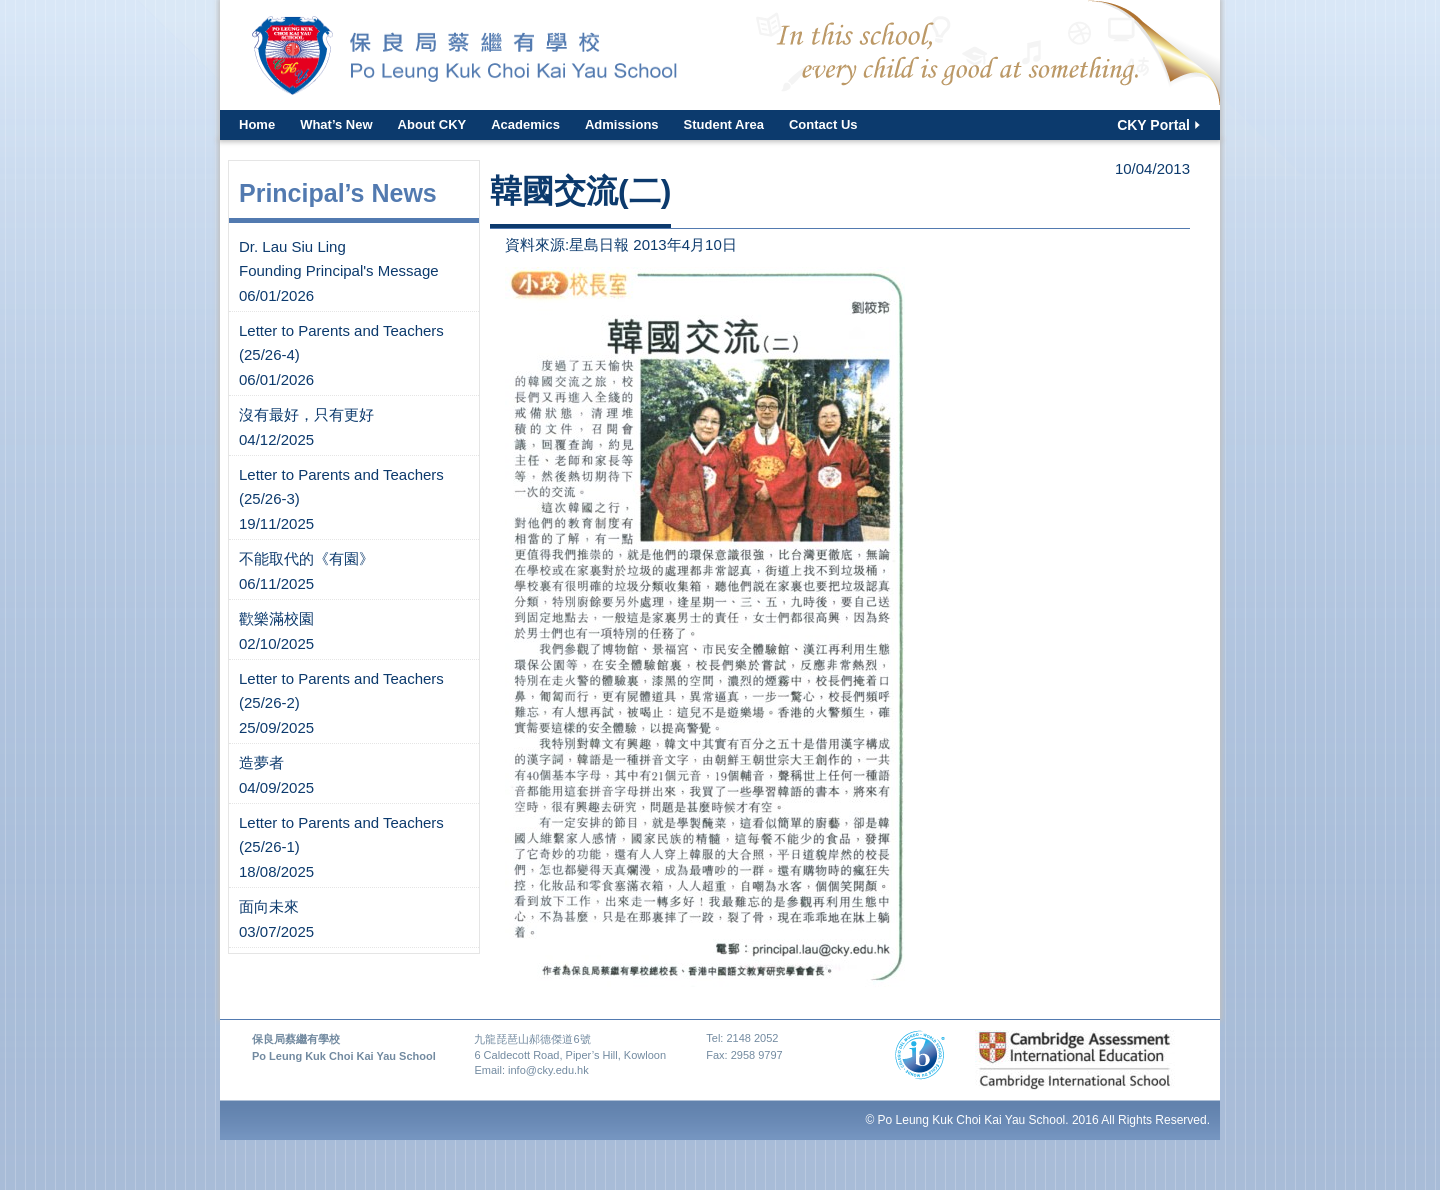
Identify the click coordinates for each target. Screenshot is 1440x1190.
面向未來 (269, 906)
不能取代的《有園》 (306, 558)
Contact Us (823, 124)
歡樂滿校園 (276, 618)
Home (257, 124)
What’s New (336, 124)
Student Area (724, 124)
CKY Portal (1153, 125)
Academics (525, 124)
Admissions (622, 124)
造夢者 (261, 762)
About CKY (432, 124)
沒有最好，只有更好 (306, 414)
